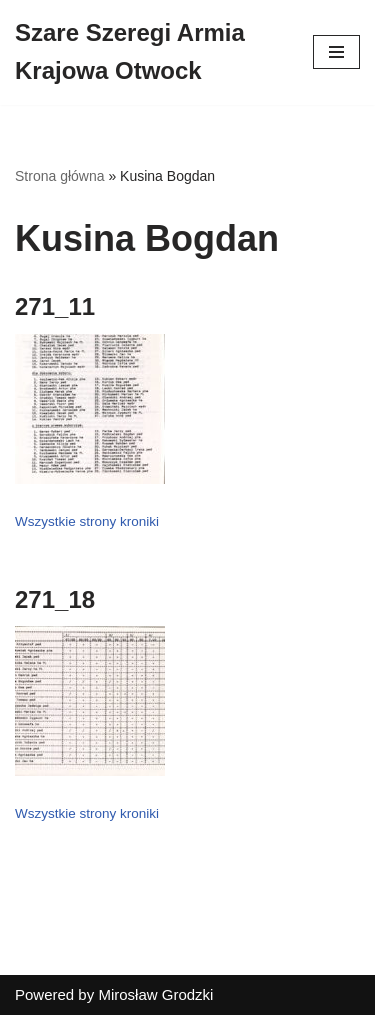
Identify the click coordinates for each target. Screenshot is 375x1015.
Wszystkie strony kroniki (87, 521)
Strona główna (60, 176)
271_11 (55, 306)
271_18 (55, 599)
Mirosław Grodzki (155, 994)
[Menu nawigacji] (336, 52)
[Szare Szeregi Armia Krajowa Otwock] (149, 52)
